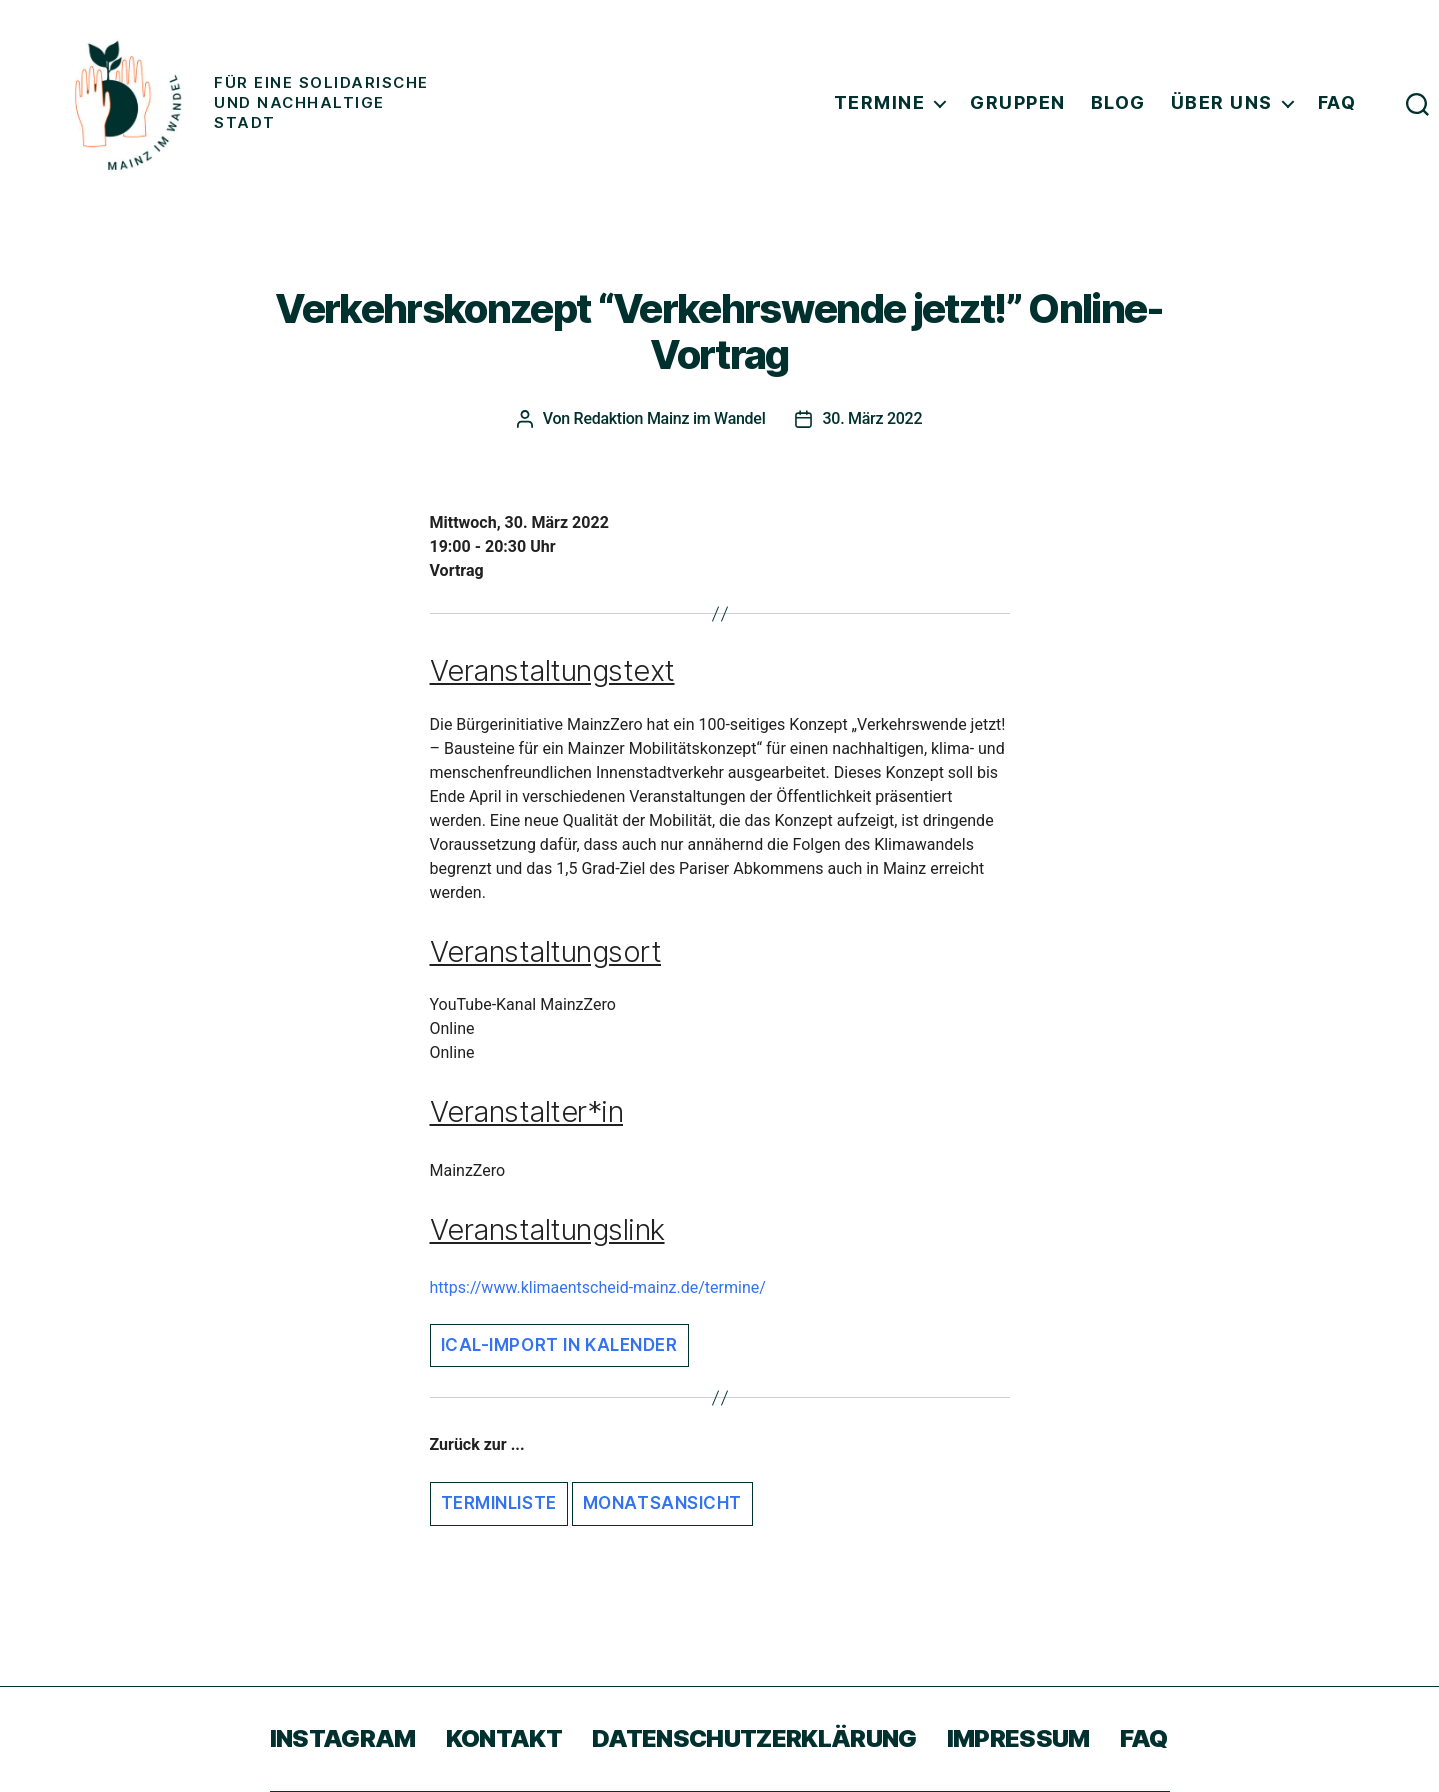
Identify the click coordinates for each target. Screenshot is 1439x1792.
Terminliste (499, 1503)
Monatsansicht (662, 1503)
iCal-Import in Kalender (559, 1345)
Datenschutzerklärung (754, 1738)
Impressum (1018, 1738)
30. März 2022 (872, 418)
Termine (880, 102)
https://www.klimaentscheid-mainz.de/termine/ (598, 1287)
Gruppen (1018, 102)
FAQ (1337, 102)
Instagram (343, 1738)
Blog (1118, 102)
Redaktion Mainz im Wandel (670, 418)
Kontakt (504, 1738)
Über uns (1222, 102)
